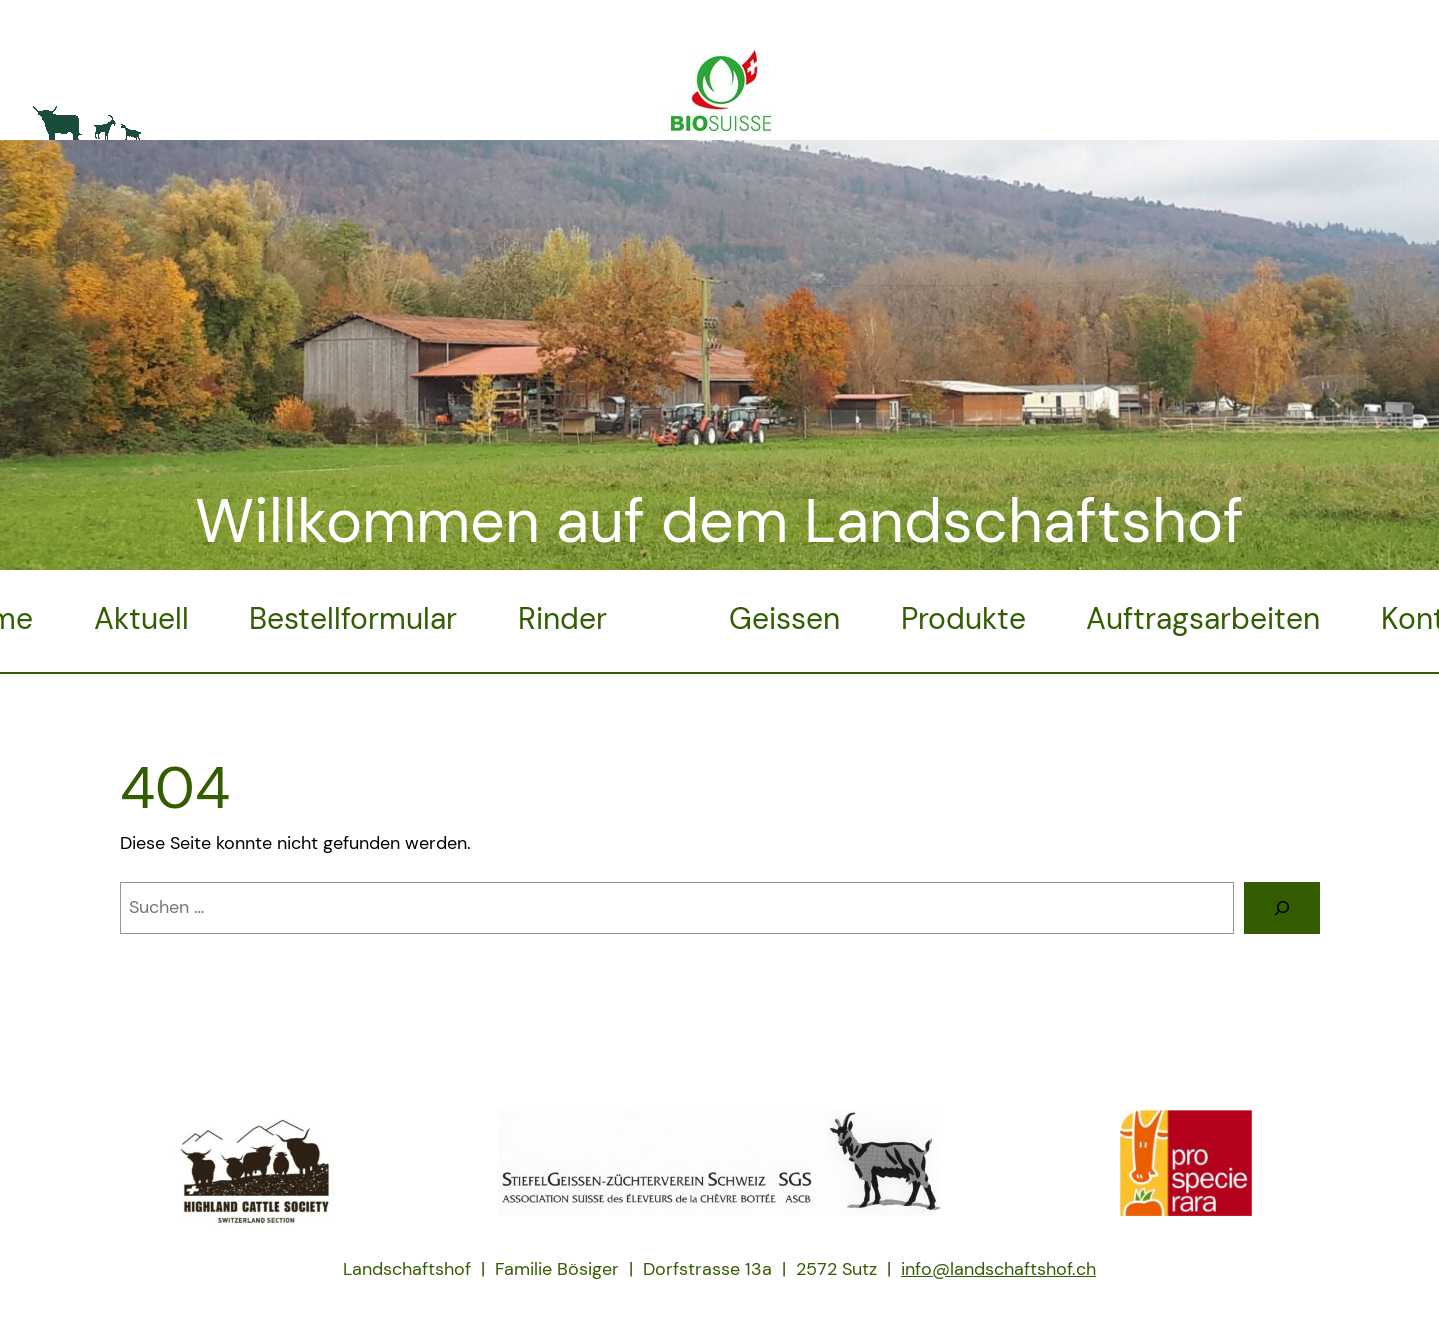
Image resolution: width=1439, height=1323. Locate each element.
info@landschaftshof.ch (998, 1269)
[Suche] (1282, 908)
